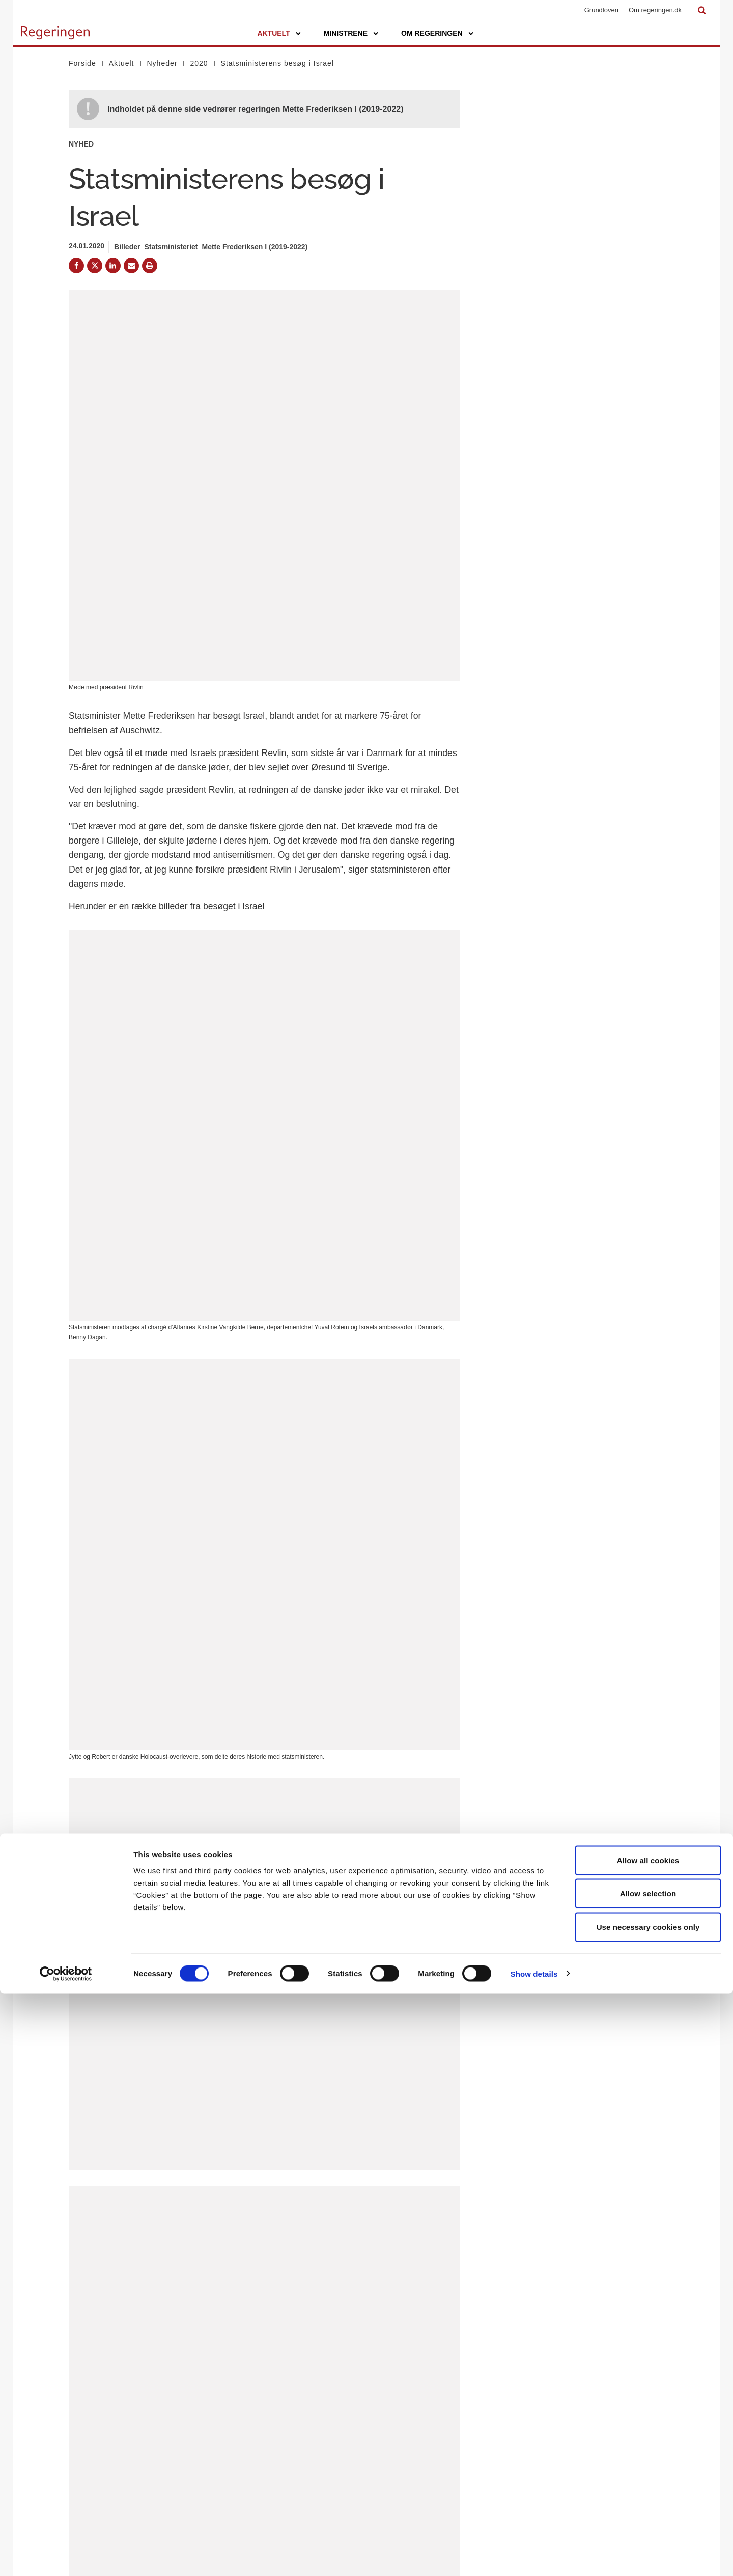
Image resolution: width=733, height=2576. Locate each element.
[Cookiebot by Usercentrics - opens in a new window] (65, 2556)
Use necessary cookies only (648, 2509)
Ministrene (346, 33)
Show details (534, 2556)
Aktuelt (273, 33)
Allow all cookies (648, 2442)
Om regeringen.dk (655, 10)
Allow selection (648, 2476)
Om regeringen (432, 33)
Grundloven (601, 10)
